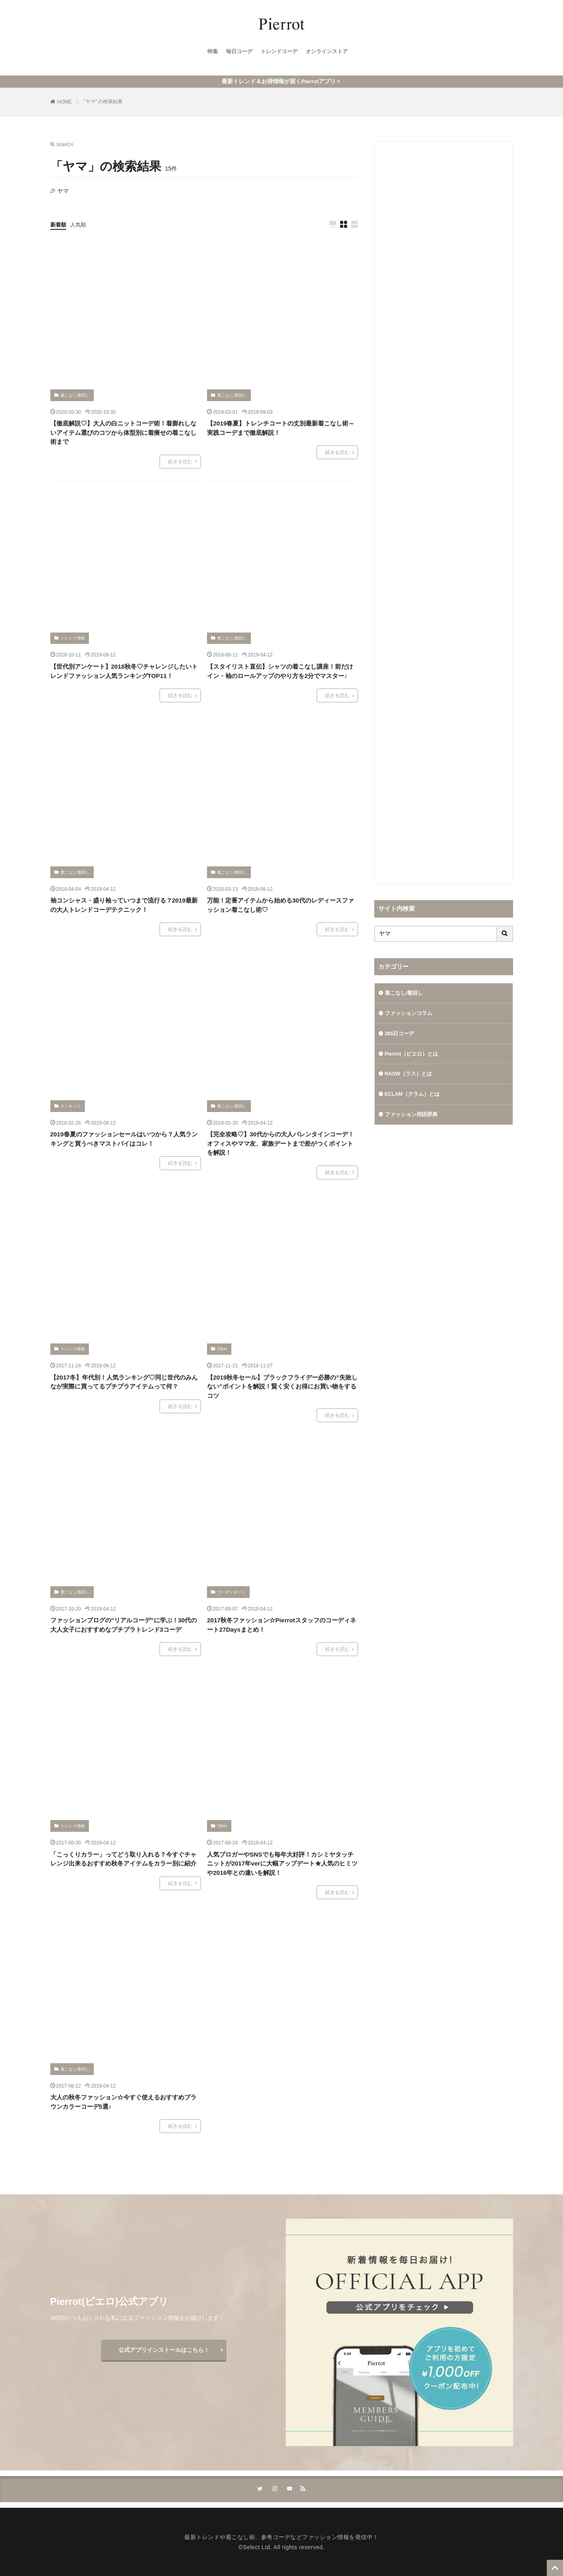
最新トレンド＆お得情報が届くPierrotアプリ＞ (281, 80)
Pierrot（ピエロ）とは (414, 1055)
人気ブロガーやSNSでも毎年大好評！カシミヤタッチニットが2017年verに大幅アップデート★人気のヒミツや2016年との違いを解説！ (282, 1861)
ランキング (70, 1104)
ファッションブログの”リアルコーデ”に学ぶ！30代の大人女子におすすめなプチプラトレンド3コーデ (123, 1623)
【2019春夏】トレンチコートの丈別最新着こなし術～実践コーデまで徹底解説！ (280, 427)
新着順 (58, 223)
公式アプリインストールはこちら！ (164, 2348)
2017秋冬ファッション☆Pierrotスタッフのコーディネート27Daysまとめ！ (281, 1623)
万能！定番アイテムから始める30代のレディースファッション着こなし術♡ (280, 904)
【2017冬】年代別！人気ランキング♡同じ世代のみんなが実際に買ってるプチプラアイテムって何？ (124, 1380)
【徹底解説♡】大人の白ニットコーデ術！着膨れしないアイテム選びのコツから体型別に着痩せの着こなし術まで (123, 431)
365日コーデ (401, 1034)
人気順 (79, 223)
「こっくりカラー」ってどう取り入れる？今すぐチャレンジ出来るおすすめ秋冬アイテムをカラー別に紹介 (123, 1857)
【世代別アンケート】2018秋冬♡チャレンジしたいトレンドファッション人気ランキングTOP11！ (124, 670)
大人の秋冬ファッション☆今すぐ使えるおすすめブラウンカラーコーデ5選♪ (123, 2100)
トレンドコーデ (279, 53)
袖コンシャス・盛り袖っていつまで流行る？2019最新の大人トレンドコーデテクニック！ (124, 904)
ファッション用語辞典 (413, 1118)
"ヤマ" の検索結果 (103, 100)
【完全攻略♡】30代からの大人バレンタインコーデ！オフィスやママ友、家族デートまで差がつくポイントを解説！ (280, 1142)
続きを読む (180, 460)
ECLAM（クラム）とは (415, 1097)
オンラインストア (329, 53)
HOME (64, 100)
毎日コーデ (236, 53)
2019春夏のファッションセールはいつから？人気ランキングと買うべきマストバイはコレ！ (124, 1137)
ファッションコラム (410, 1013)
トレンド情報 (72, 637)
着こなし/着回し (75, 393)
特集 (208, 53)
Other (222, 1347)
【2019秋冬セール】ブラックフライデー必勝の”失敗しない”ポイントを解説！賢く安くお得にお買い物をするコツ (282, 1384)
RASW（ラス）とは (410, 1076)
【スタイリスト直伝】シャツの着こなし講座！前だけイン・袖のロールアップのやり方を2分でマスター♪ (280, 670)
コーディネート (231, 1590)
